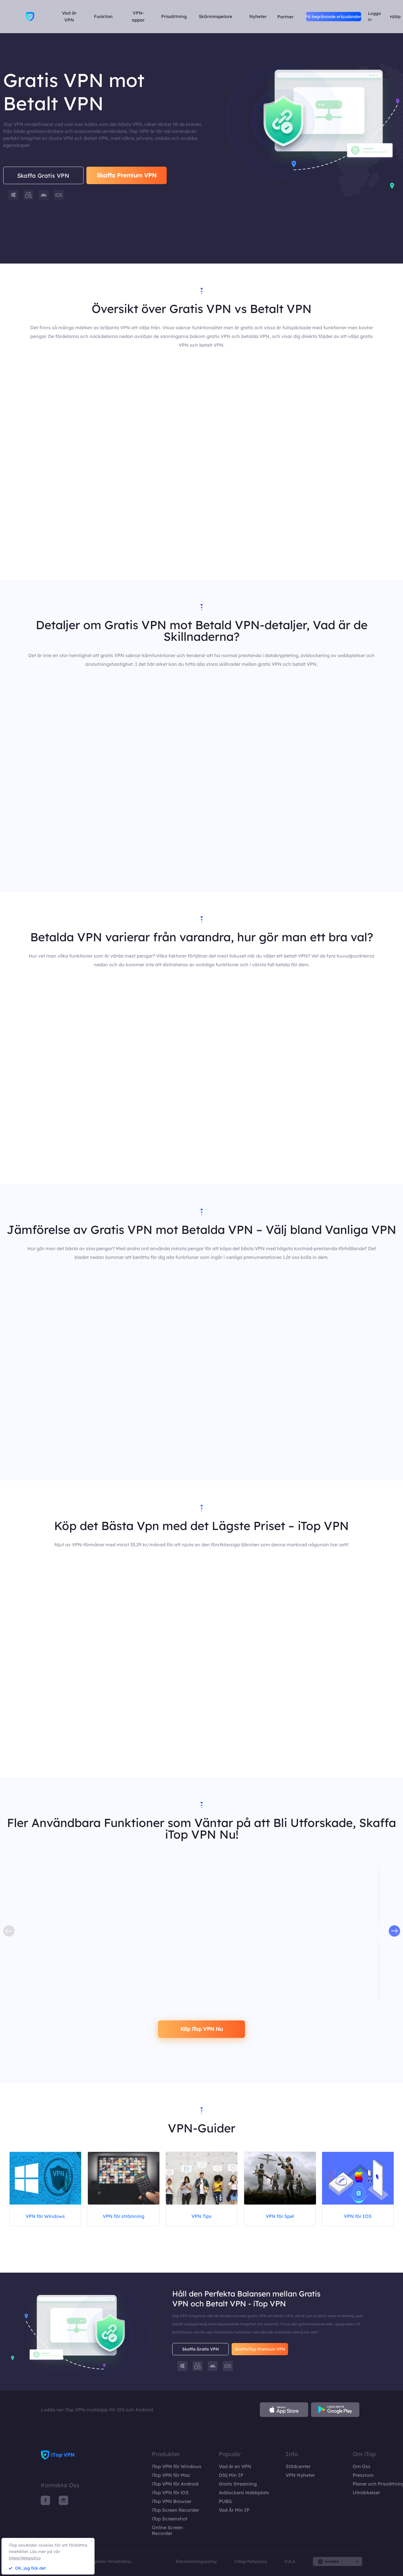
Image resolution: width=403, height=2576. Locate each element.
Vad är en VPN (235, 2466)
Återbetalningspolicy (196, 2561)
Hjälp (395, 16)
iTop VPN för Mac (171, 2475)
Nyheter (258, 16)
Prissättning (174, 16)
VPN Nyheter (300, 2475)
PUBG (225, 2501)
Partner (285, 16)
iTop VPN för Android (175, 2484)
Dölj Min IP (231, 2475)
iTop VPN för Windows (176, 2466)
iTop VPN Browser (171, 2501)
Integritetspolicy (250, 2561)
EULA (290, 2561)
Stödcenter (298, 2466)
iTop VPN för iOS (170, 2492)
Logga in (374, 16)
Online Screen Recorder (167, 2530)
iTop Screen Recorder (175, 2510)
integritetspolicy (25, 2558)
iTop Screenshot (169, 2519)
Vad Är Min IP (234, 2510)
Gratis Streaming (238, 2484)
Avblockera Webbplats (244, 2492)
